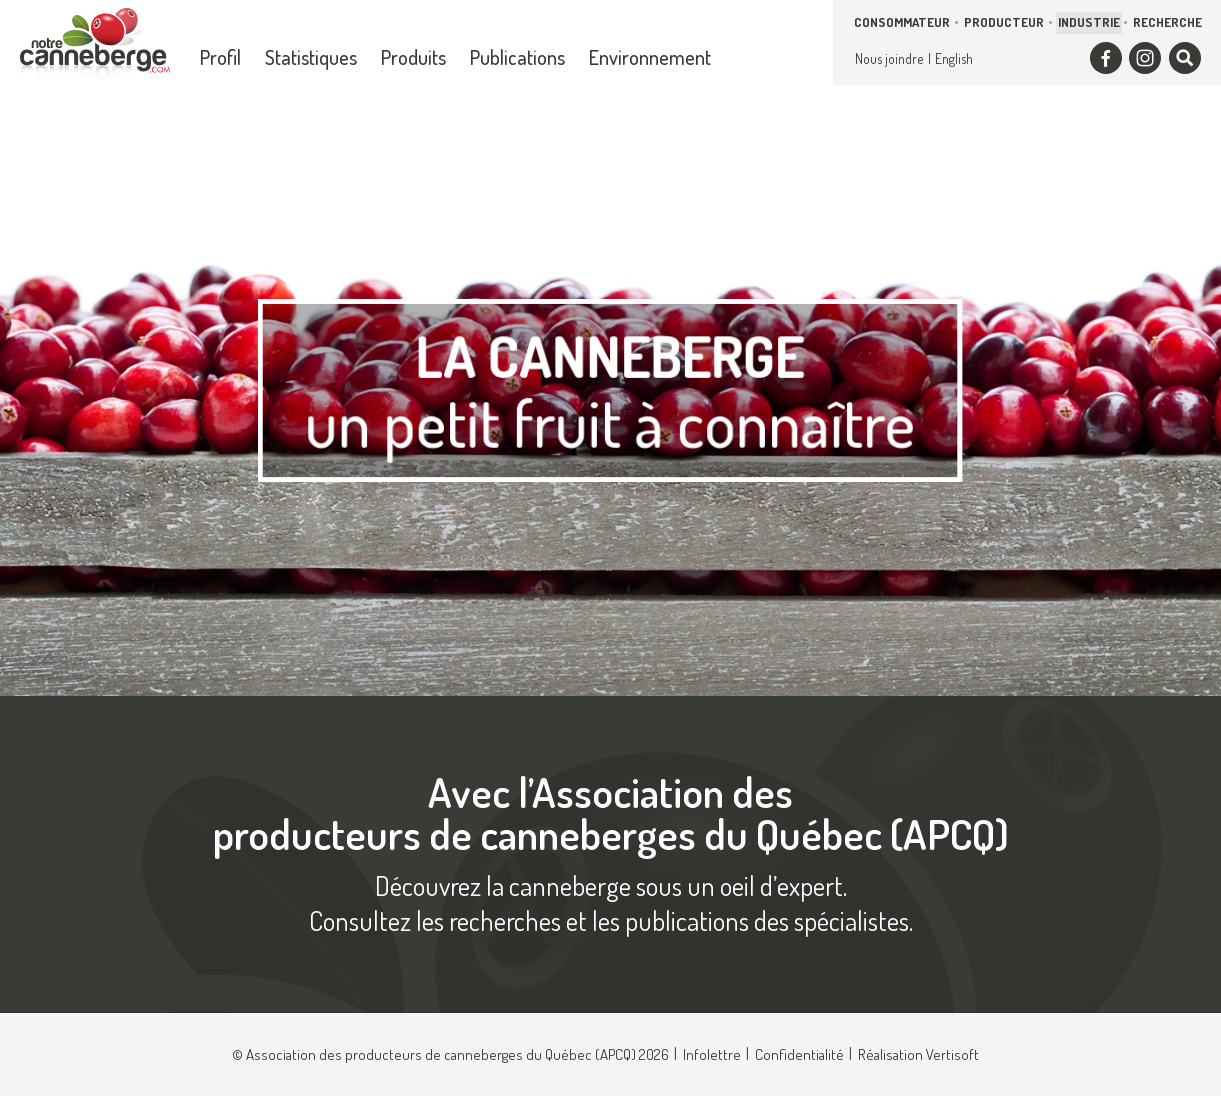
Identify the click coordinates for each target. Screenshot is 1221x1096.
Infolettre (712, 1054)
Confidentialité (799, 1054)
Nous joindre (889, 58)
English (954, 58)
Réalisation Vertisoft (918, 1054)
